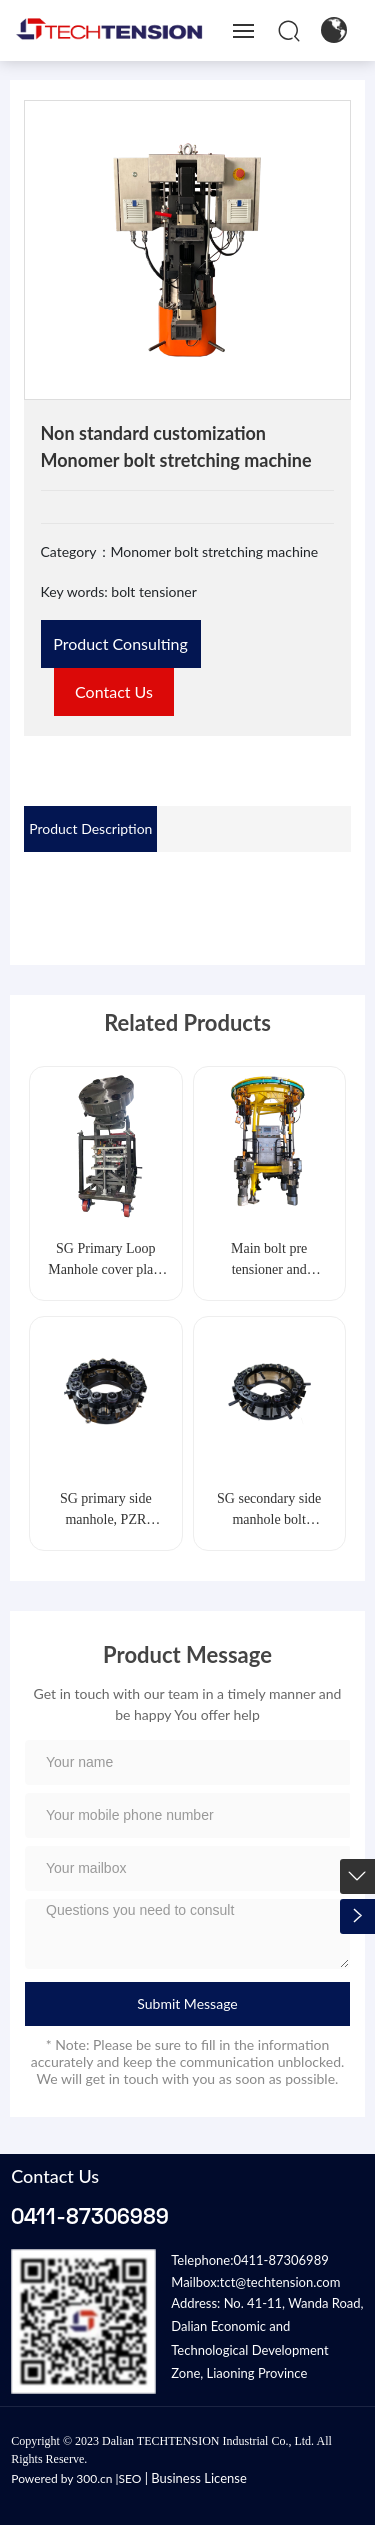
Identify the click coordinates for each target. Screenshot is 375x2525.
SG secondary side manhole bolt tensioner (269, 1519)
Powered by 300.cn (61, 2478)
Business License (198, 2478)
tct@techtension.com (280, 2282)
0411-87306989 (90, 2215)
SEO (130, 2478)
